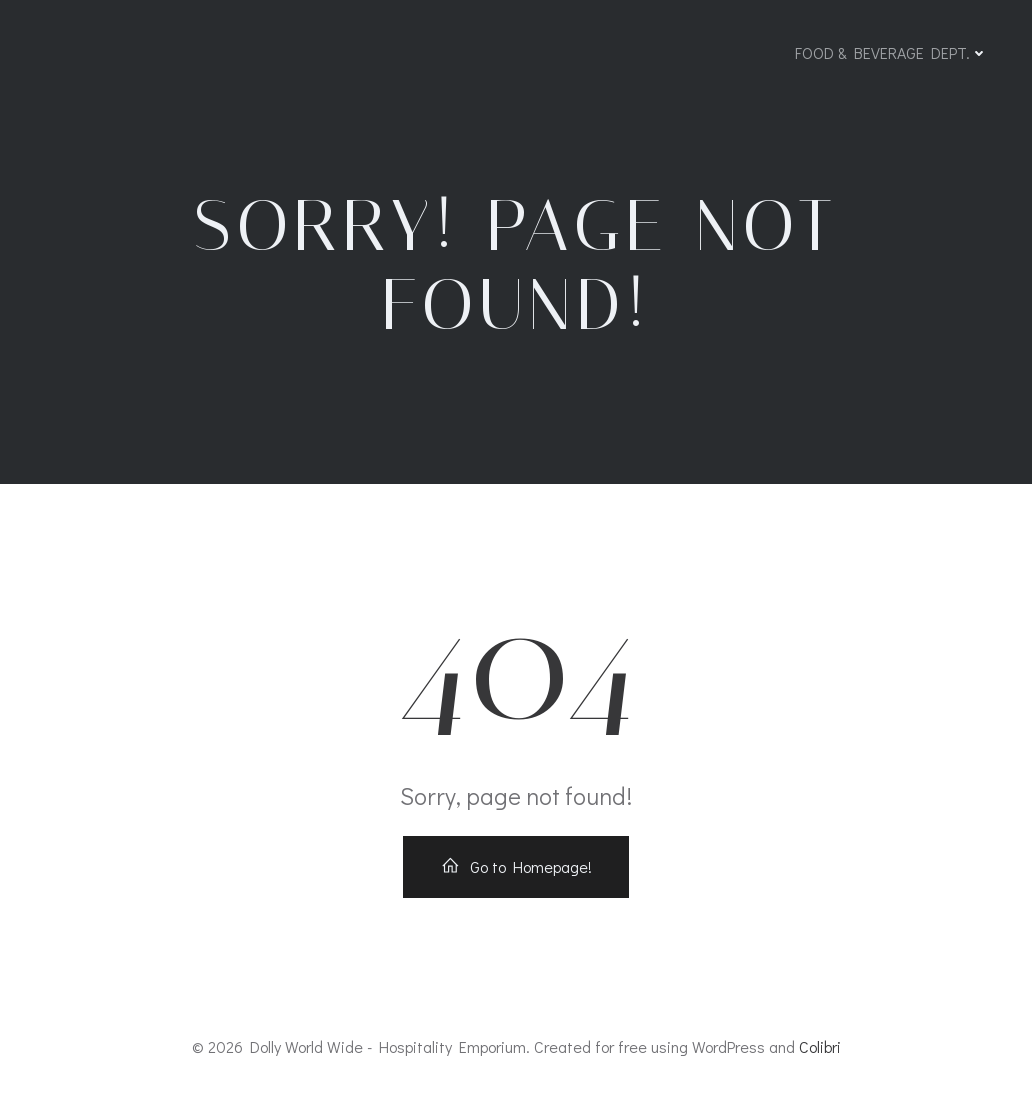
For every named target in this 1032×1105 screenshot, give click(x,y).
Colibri (820, 1046)
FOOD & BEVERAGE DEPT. (891, 52)
